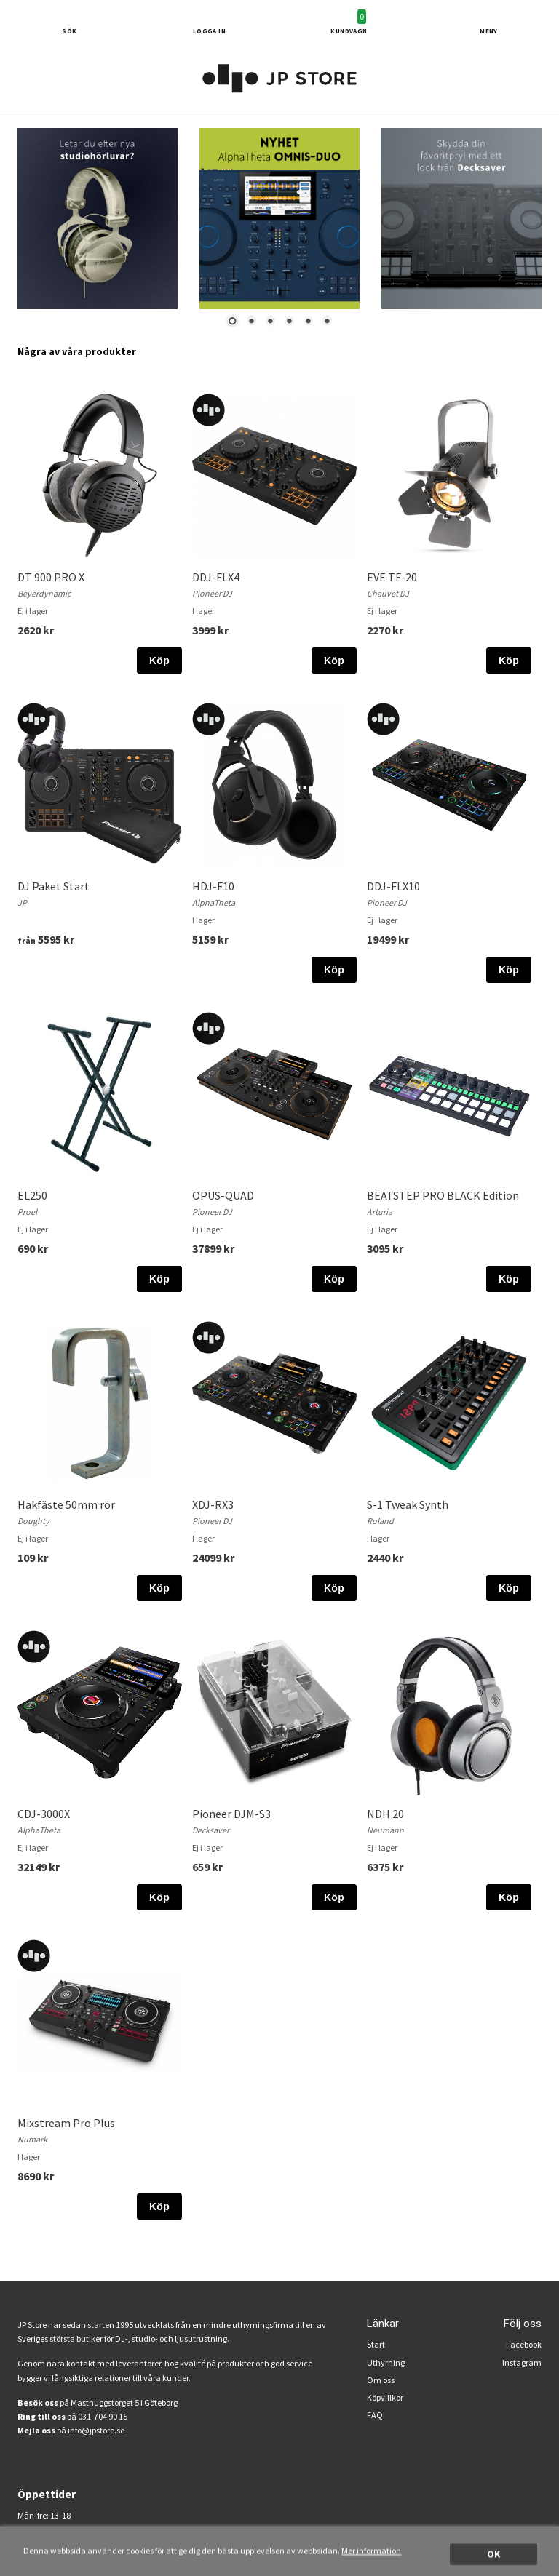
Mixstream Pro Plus (66, 2123)
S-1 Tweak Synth (407, 1504)
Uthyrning (386, 2362)
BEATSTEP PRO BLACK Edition (443, 1195)
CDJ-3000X (43, 1813)
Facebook (524, 2344)
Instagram (522, 2362)
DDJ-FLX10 (393, 886)
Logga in (209, 31)
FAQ (375, 2414)
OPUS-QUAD (223, 1195)
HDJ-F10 (213, 886)
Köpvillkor (385, 2397)
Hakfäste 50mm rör (66, 1504)
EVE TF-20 (392, 577)
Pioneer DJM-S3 (231, 1813)
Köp (159, 660)
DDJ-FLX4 (215, 577)
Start (376, 2344)
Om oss (381, 2379)
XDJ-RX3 (213, 1504)
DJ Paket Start (53, 886)
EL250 (32, 1195)
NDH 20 (385, 1813)
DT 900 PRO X (50, 577)
